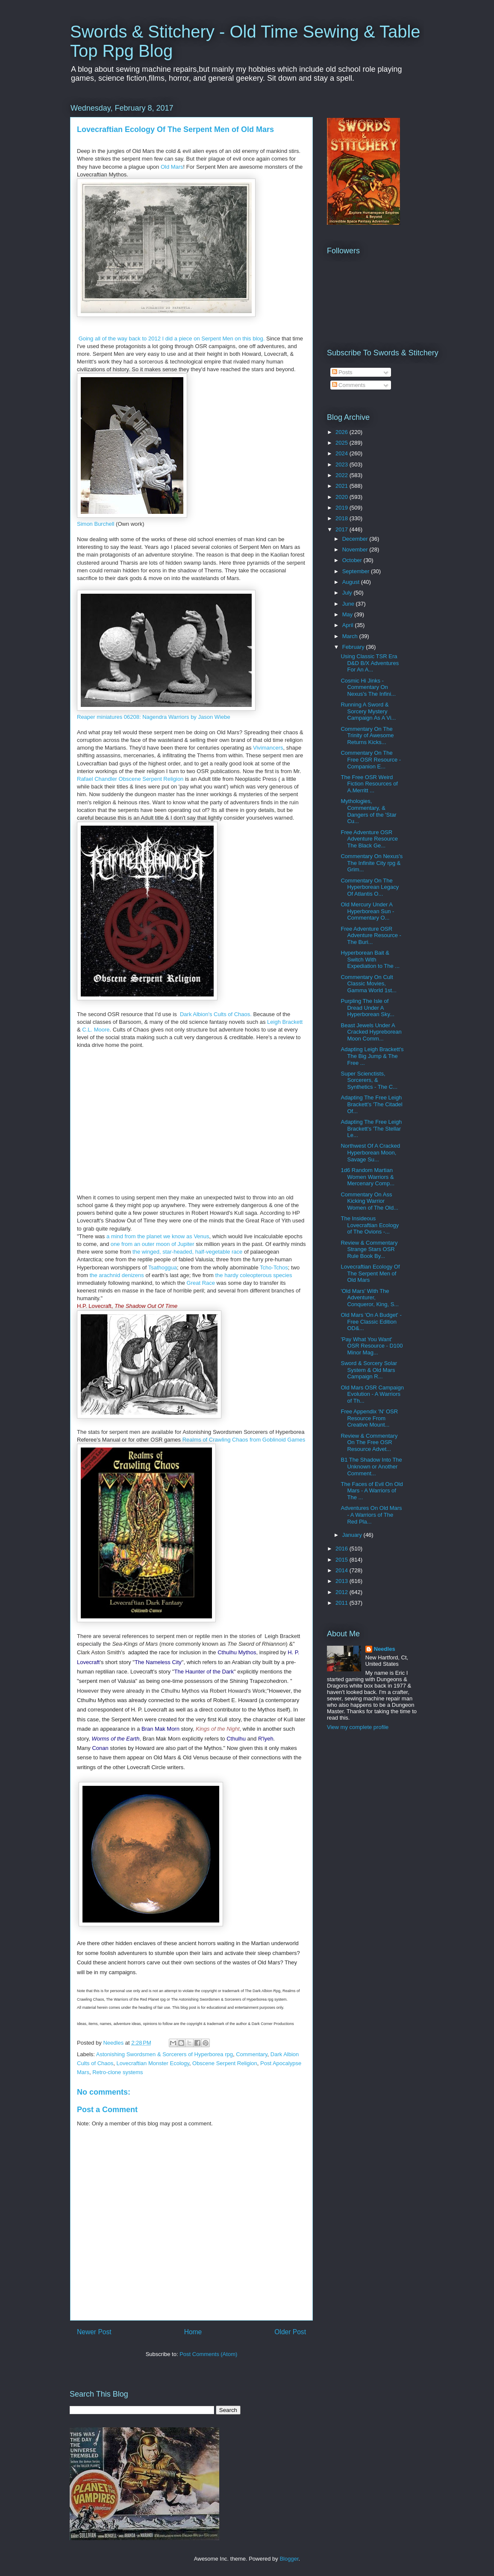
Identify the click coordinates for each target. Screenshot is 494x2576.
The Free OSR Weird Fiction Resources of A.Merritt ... (369, 784)
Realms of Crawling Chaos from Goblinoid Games (244, 1439)
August (351, 582)
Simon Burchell (95, 524)
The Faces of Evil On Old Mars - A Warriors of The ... (372, 1490)
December (356, 539)
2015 (342, 1559)
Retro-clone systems (117, 2072)
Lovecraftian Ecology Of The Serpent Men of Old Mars (370, 1273)
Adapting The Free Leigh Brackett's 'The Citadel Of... (371, 1104)
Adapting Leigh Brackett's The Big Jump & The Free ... (372, 1056)
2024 (342, 453)
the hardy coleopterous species (253, 1275)
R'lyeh (265, 1738)
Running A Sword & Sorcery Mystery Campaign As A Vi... (368, 711)
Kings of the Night (218, 1729)
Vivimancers (268, 747)
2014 (342, 1570)
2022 (342, 475)
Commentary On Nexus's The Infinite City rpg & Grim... (372, 863)
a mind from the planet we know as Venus (157, 1236)
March (350, 636)
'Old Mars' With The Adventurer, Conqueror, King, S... (370, 1297)
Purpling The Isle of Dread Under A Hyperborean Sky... (367, 1007)
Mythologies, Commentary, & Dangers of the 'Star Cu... (368, 811)
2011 (342, 1603)
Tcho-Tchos (274, 1267)
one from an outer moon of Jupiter (152, 1244)
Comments (348, 385)
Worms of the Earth (115, 1738)
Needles (384, 1649)
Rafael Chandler (97, 779)
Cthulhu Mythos (237, 1652)
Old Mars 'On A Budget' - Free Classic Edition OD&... (371, 1321)
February (354, 647)
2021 (342, 486)
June (349, 604)
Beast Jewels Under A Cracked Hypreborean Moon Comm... (371, 1032)
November (356, 549)
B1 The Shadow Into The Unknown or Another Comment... (371, 1466)
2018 (342, 518)
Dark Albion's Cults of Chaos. (216, 1014)
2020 (342, 497)
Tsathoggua (162, 1267)
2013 (342, 1581)
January (353, 1535)
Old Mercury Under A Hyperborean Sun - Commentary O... (367, 911)
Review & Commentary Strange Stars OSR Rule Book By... (369, 1249)
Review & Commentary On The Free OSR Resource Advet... (369, 1442)
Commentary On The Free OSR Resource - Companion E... (371, 759)
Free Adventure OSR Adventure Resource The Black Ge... (369, 839)
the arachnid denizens (117, 1275)
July (348, 592)
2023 (342, 464)
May (348, 614)
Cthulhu (236, 1738)
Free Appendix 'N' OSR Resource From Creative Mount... (369, 1418)
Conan (100, 1748)
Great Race (201, 1283)
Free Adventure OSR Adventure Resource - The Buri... (371, 935)
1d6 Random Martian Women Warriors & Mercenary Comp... (367, 1177)
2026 (342, 432)
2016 (342, 1548)
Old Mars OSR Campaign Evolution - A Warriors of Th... (372, 1394)
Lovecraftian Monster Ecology (153, 2063)
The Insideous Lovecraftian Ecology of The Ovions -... (370, 1225)
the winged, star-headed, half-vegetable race (187, 1251)
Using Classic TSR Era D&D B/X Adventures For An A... (370, 663)
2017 (342, 529)
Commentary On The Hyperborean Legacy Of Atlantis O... (370, 887)
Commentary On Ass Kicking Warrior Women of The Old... (369, 1201)
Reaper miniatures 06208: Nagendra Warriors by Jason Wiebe (153, 717)
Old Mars (172, 167)
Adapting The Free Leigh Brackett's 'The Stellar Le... (371, 1128)
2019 (342, 507)
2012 (342, 1592)
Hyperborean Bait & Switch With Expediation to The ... (370, 959)
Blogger (288, 2558)
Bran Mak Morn (160, 1729)
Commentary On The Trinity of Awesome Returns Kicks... (367, 735)
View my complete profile (357, 1727)
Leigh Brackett (285, 1022)
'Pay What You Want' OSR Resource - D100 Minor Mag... (372, 1346)
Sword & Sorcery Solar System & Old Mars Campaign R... (369, 1370)
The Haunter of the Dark (203, 1671)
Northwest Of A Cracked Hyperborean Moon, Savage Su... (370, 1152)
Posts (342, 372)
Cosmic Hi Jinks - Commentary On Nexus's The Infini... (368, 687)
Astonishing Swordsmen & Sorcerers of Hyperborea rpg (164, 2054)
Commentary (251, 2054)
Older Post (290, 2332)
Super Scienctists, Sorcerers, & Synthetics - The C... (369, 1080)
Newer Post (94, 2332)
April (348, 625)
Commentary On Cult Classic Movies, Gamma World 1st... (368, 983)
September (356, 571)
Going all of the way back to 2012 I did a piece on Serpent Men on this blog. (172, 338)
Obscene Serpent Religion (151, 779)
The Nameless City (158, 1662)
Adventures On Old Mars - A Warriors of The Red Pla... (371, 1514)
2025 (342, 443)
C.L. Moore (95, 1029)
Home (193, 2332)
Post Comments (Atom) (208, 2354)
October (353, 560)
